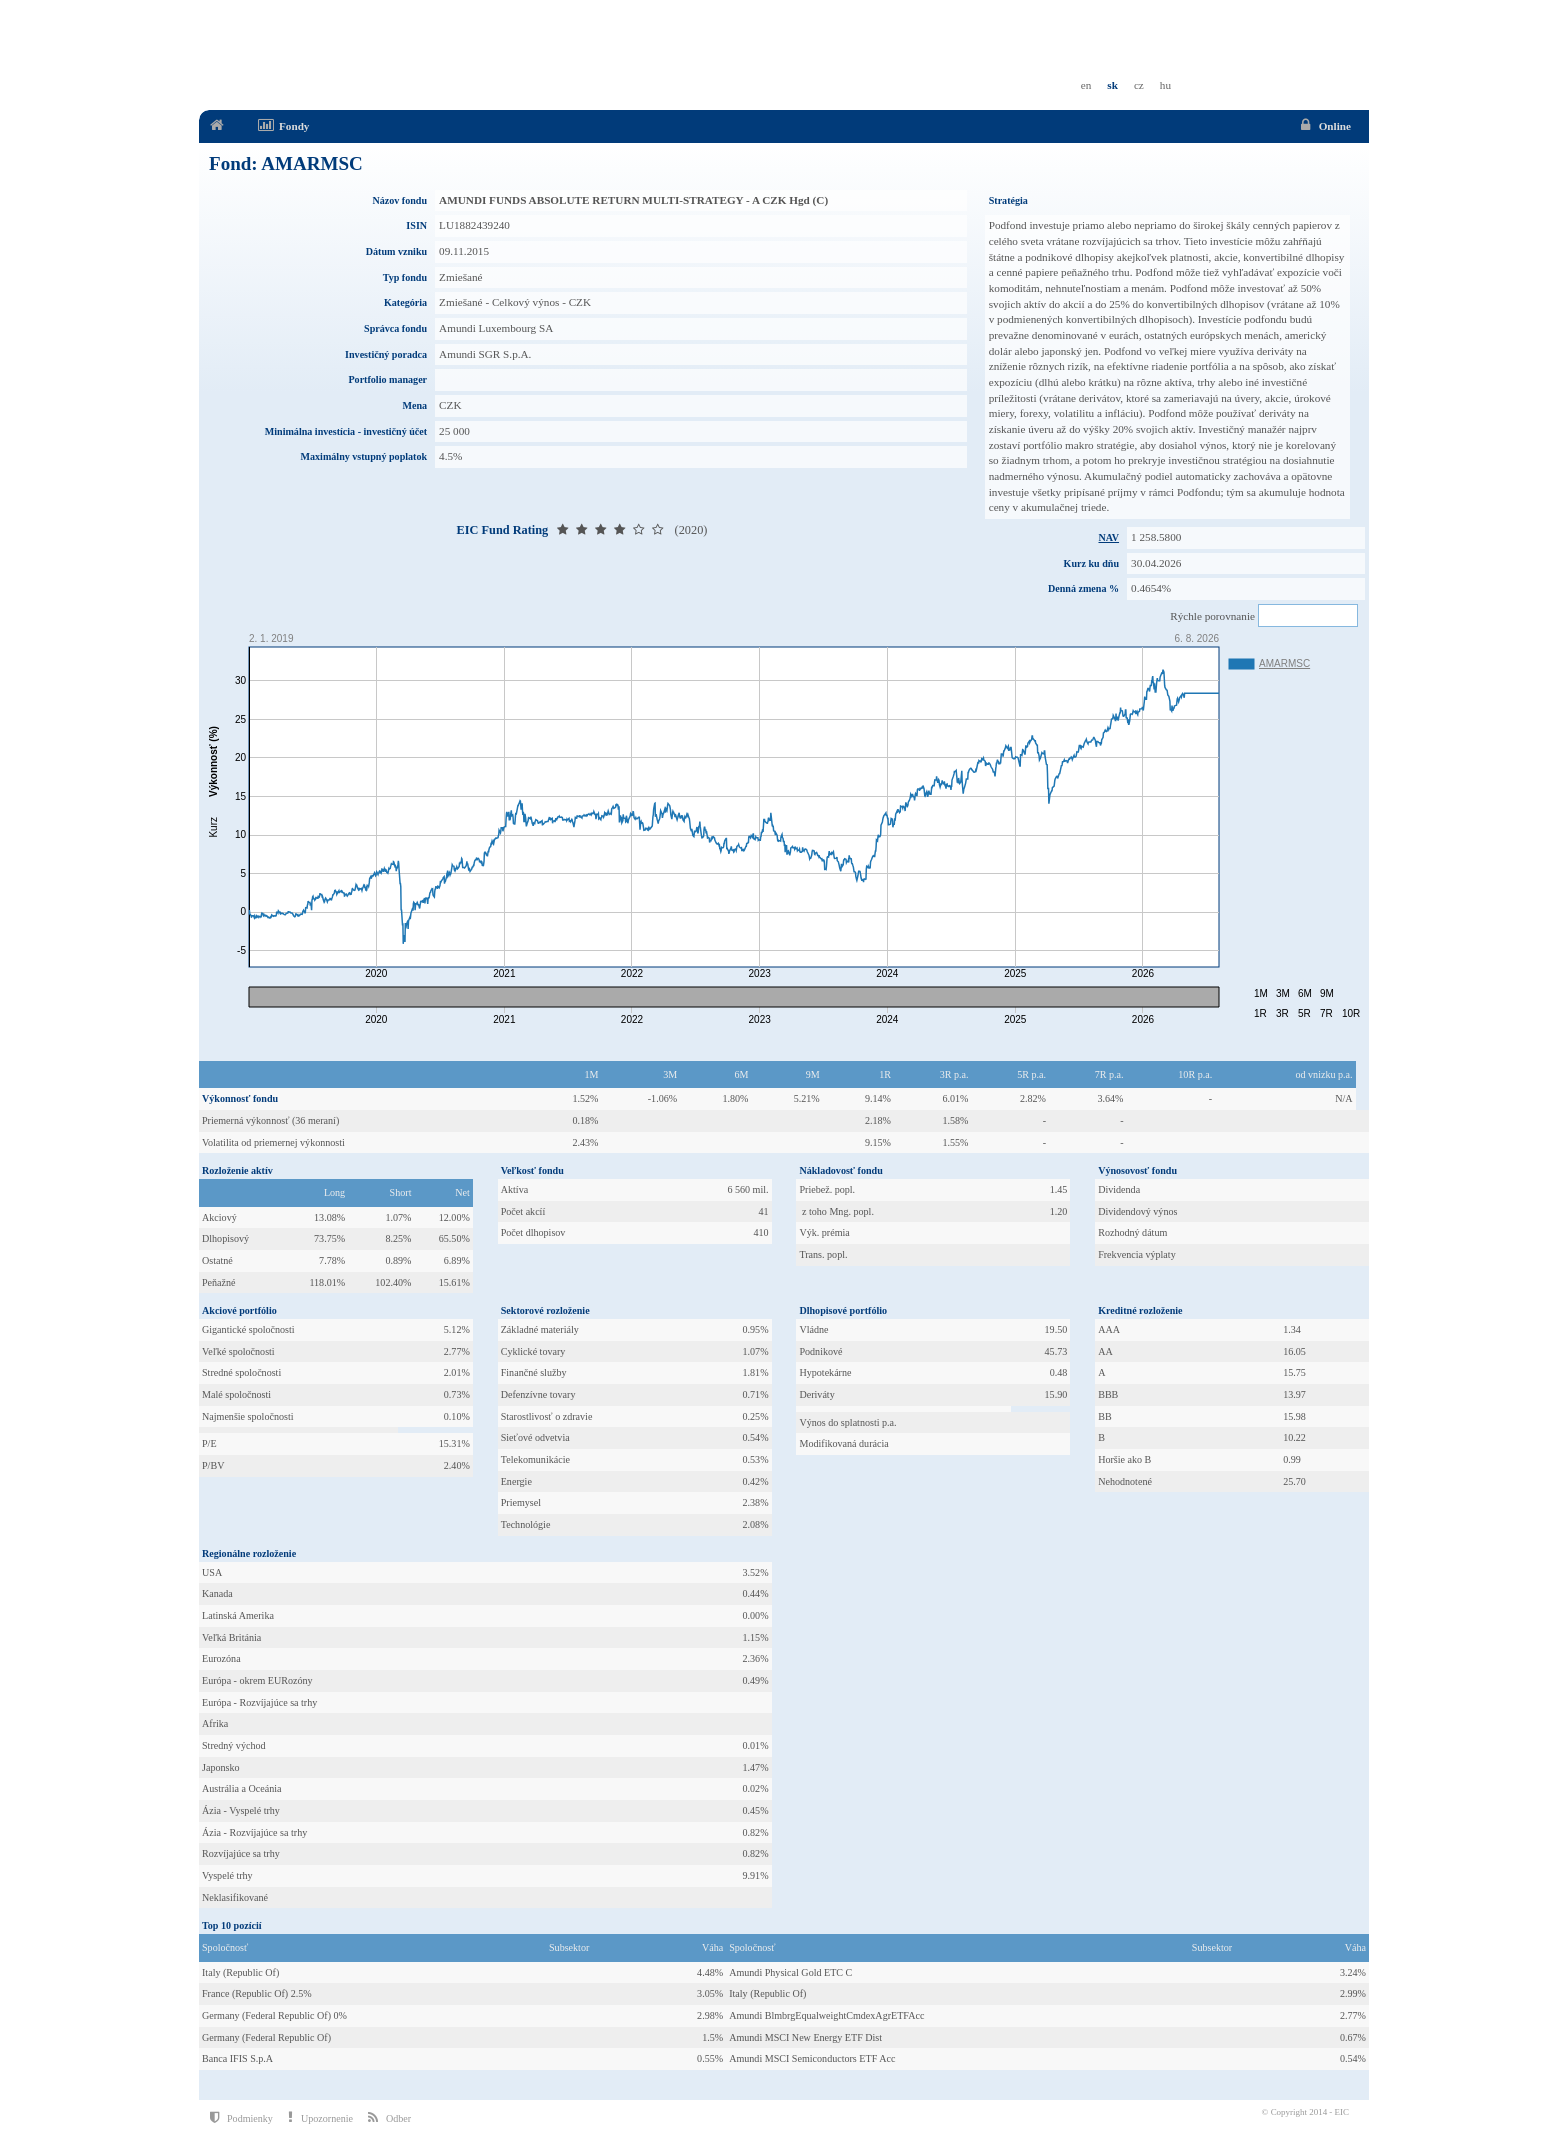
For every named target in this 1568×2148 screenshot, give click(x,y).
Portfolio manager (387, 379)
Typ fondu (405, 277)
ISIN (416, 225)
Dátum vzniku (396, 251)
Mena (414, 405)
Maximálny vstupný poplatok (364, 456)
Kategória (405, 302)
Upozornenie (320, 2117)
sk (1112, 85)
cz (1139, 85)
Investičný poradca (386, 354)
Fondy (282, 125)
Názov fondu (399, 200)
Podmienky (241, 2117)
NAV (1109, 537)
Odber (389, 2117)
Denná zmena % (1083, 588)
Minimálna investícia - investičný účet (346, 431)
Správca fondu (395, 328)
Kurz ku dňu (1091, 563)
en (1086, 85)
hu (1165, 85)
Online (1323, 125)
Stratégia (1008, 200)
